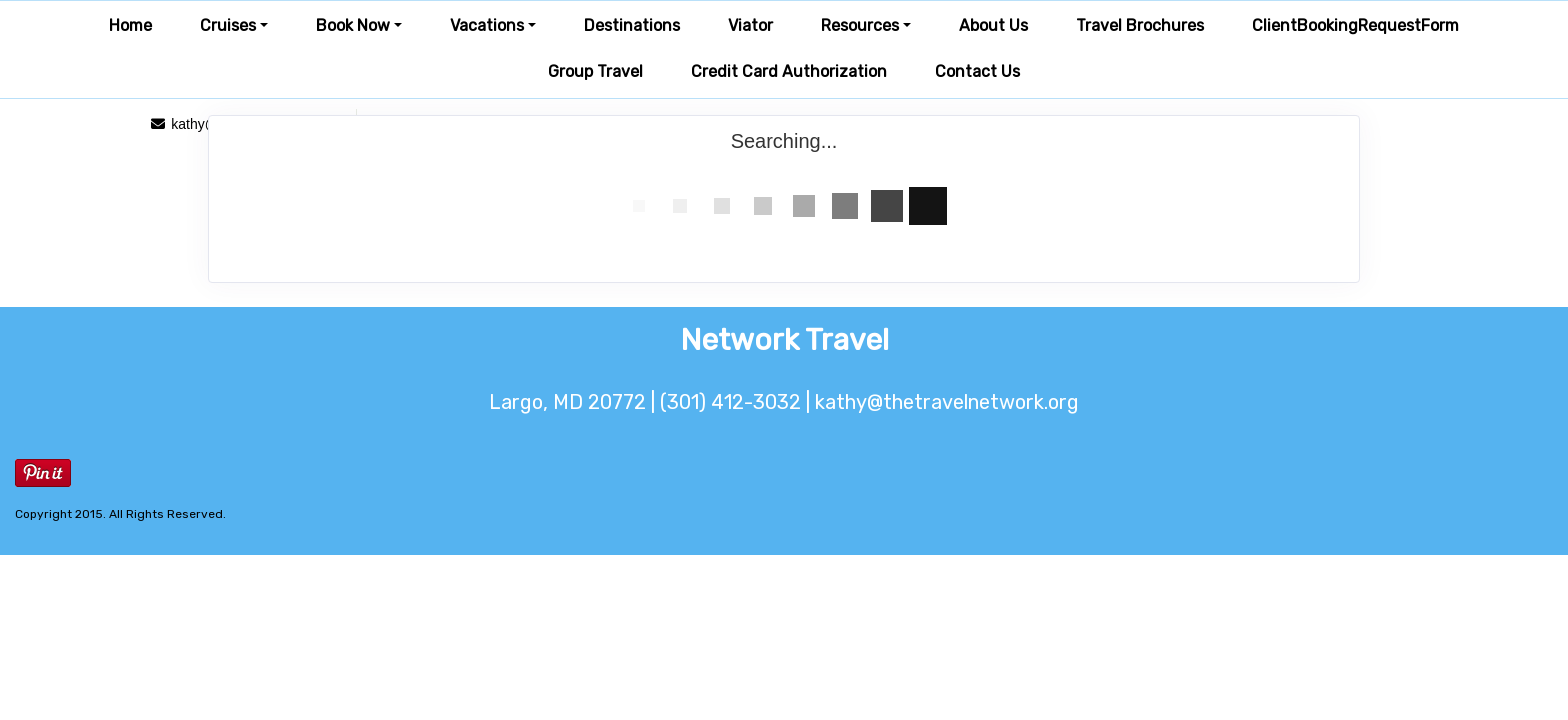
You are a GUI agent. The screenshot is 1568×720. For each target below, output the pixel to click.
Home (130, 25)
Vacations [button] (487, 25)
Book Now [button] (353, 25)
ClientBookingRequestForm (1355, 25)
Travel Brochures (1140, 25)
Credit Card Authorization (789, 71)
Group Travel (595, 71)
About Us (993, 25)
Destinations (632, 25)
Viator (750, 25)
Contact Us (977, 71)
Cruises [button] (228, 25)
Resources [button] (860, 25)
